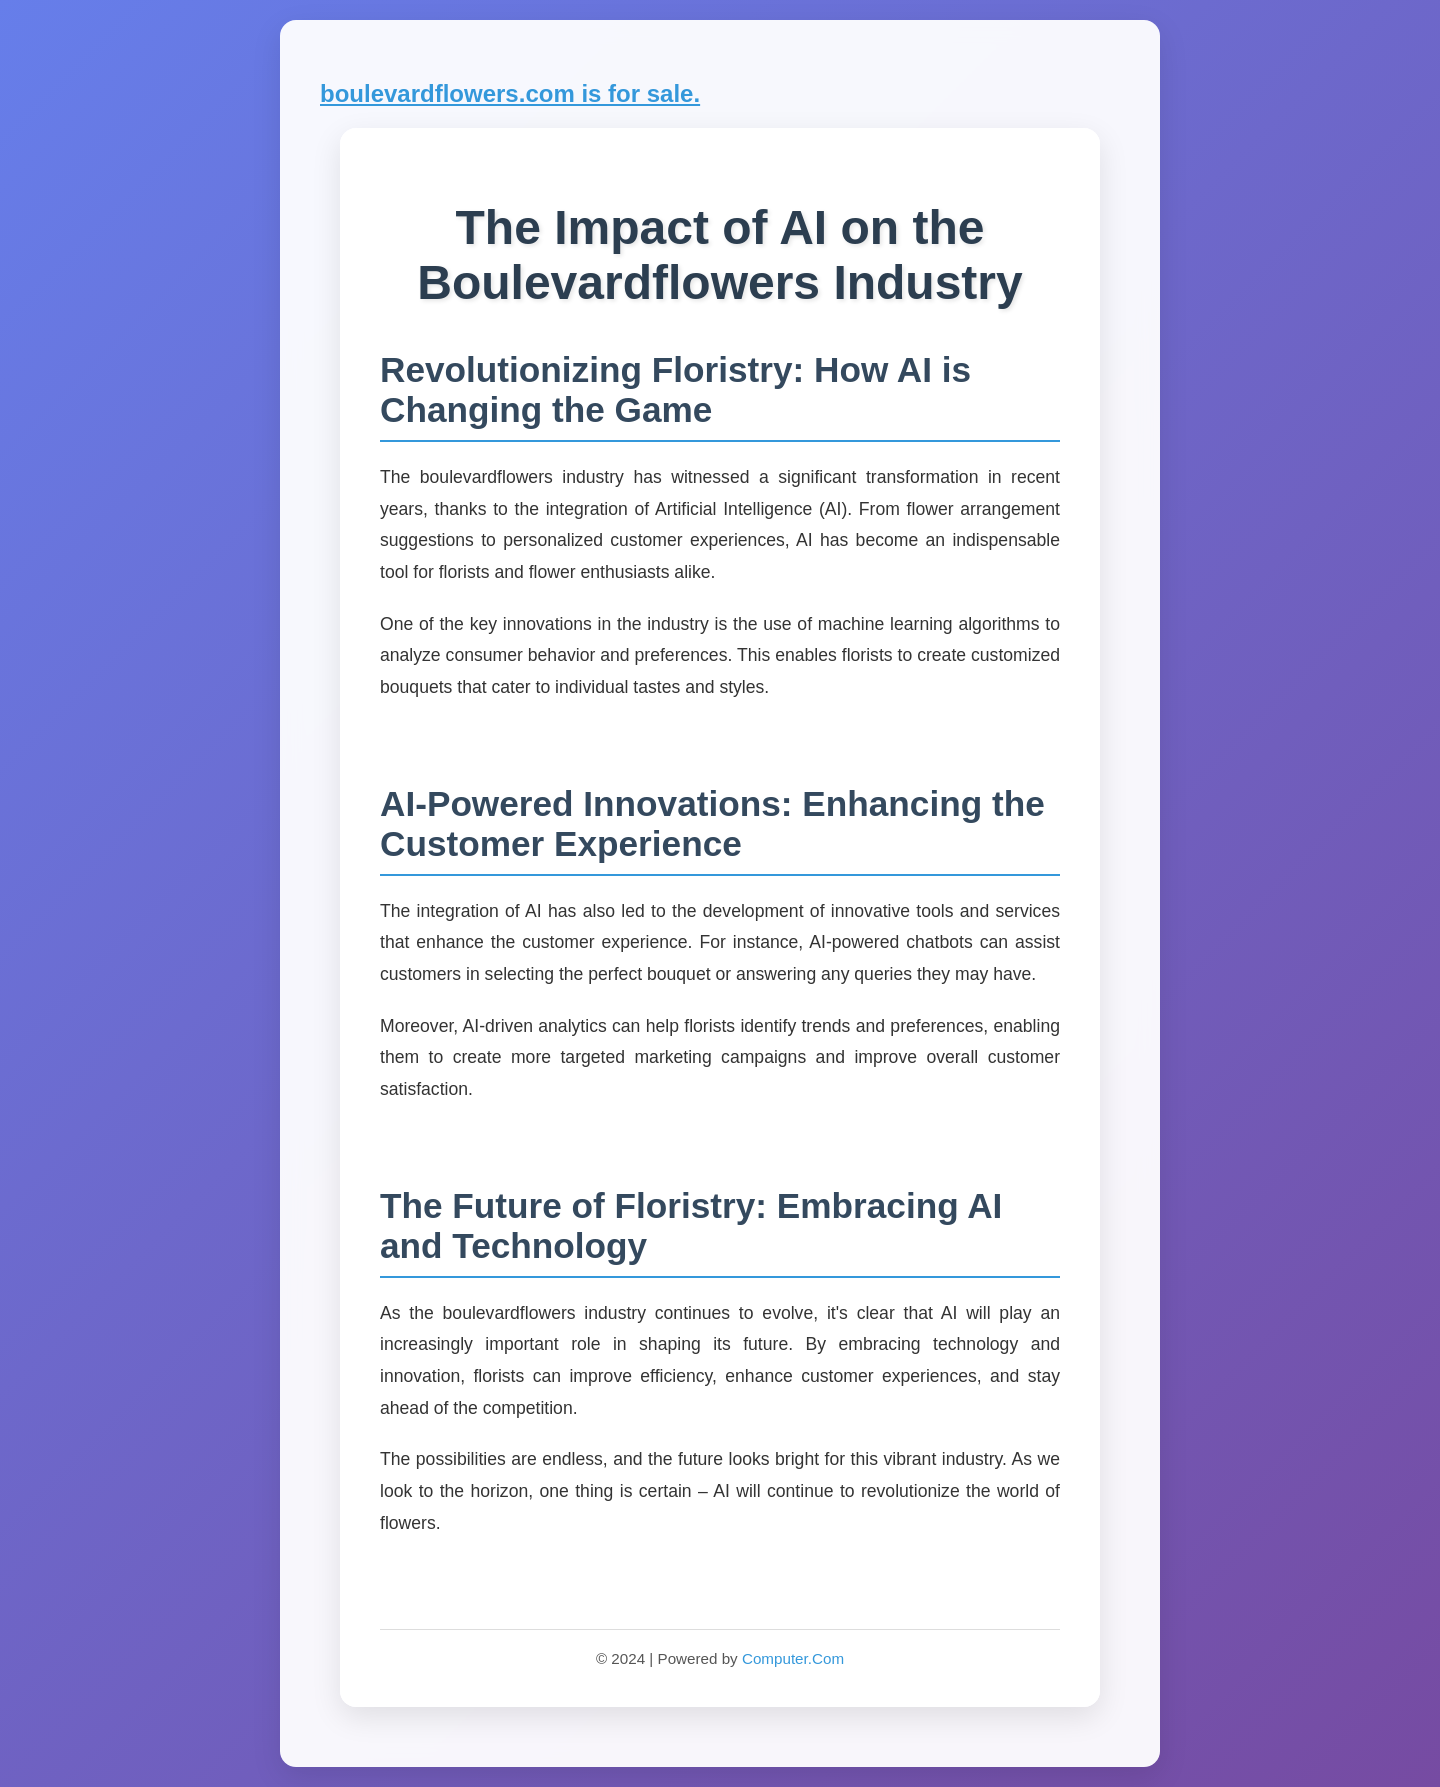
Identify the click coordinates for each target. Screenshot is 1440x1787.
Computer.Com (793, 1658)
